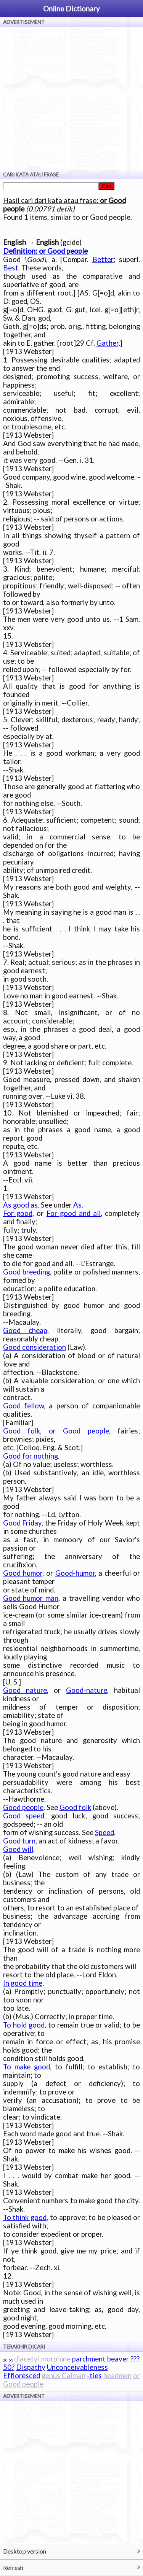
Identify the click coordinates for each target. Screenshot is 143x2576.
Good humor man (31, 1598)
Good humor (22, 1573)
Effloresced (21, 2375)
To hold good (24, 2025)
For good (17, 1213)
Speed (104, 1832)
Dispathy (30, 2367)
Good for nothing (30, 1456)
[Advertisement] (71, 98)
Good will (18, 1849)
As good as (20, 1205)
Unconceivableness (77, 2367)
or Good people (79, 1431)
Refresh (13, 2567)
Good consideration (34, 1347)
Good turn (19, 1841)
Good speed (24, 1816)
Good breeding (26, 1272)
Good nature (25, 1690)
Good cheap (25, 1330)
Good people (23, 1807)
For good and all (74, 1213)
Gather (107, 343)
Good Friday (22, 1523)
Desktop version (24, 2551)
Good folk (21, 1431)
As (77, 1205)
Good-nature (86, 1690)
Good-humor (75, 1573)
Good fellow (23, 1406)
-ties (94, 2375)
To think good (25, 2217)
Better (103, 259)
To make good (26, 2067)
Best (10, 268)
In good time (22, 1983)
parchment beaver (100, 2359)
